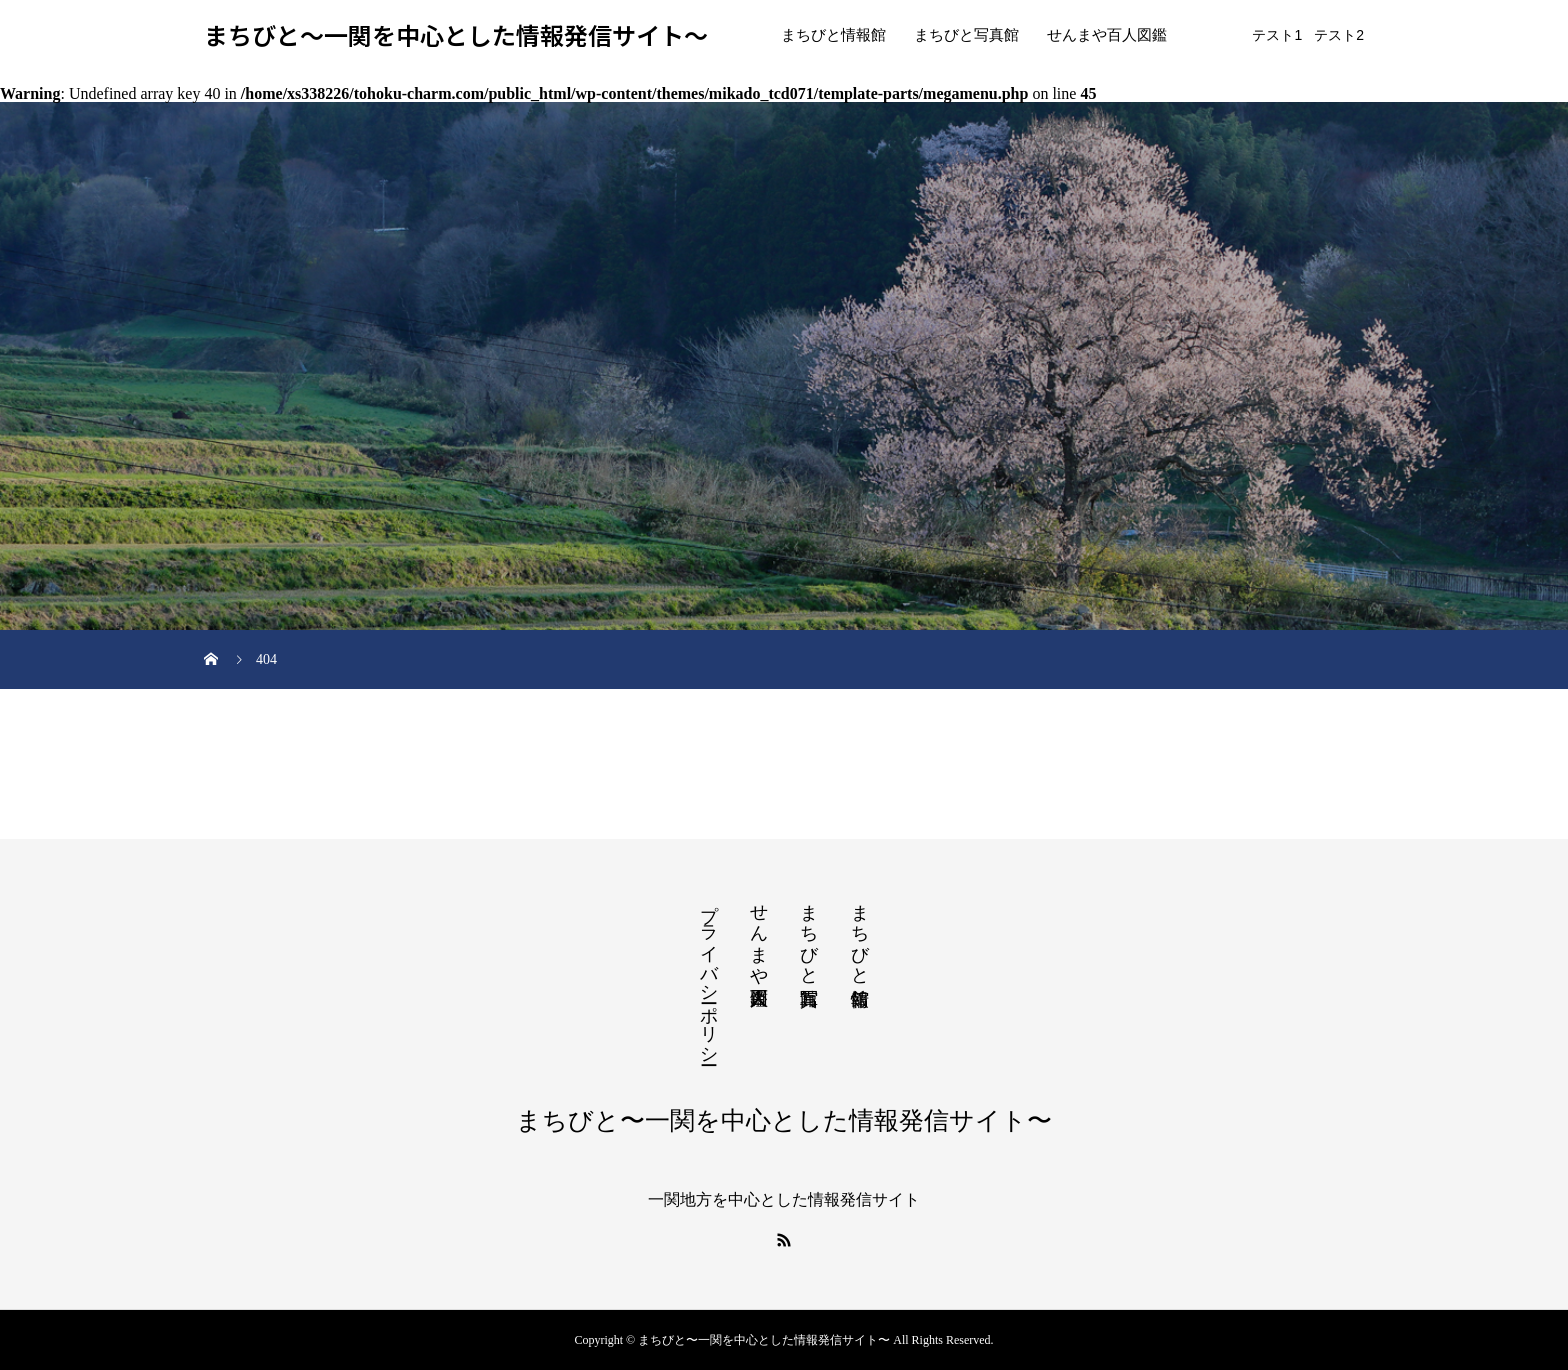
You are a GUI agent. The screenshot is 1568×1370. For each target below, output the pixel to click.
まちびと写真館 (966, 35)
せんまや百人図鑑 (1107, 35)
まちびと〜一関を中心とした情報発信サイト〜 (456, 35)
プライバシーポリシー (709, 974)
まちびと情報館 (833, 35)
